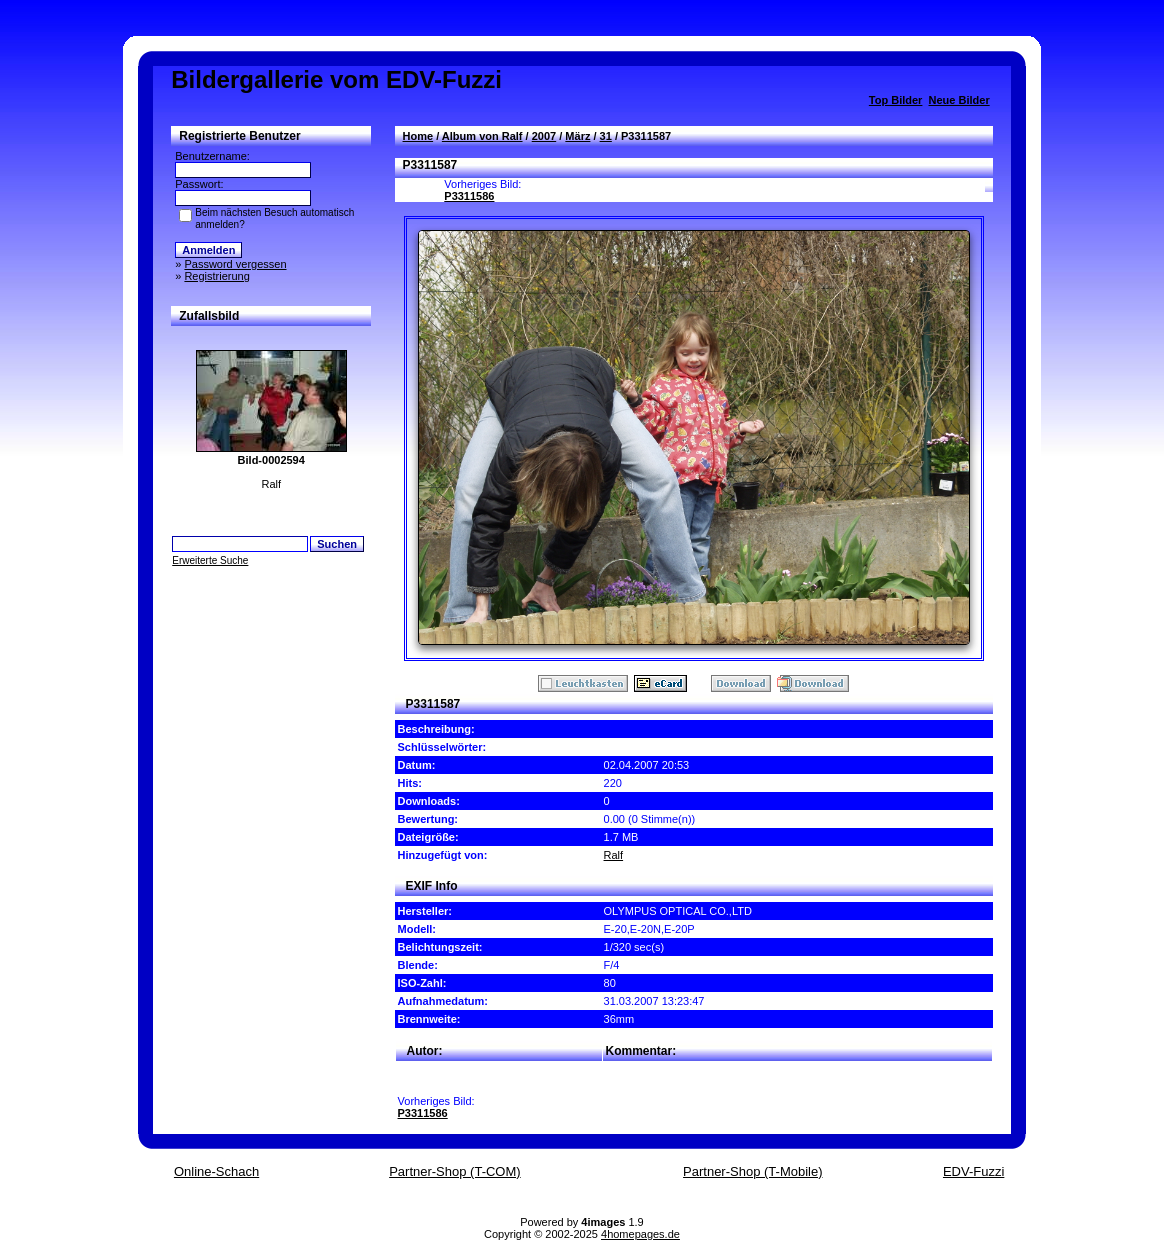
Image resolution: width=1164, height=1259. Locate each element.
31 (606, 136)
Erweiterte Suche (210, 560)
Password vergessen (235, 264)
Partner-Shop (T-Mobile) (752, 1171)
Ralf (614, 855)
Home (418, 136)
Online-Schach (216, 1171)
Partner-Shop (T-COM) (454, 1171)
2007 (544, 136)
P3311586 (469, 196)
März (577, 136)
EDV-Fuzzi (973, 1171)
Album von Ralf (482, 136)
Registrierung (216, 276)
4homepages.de (640, 1234)
